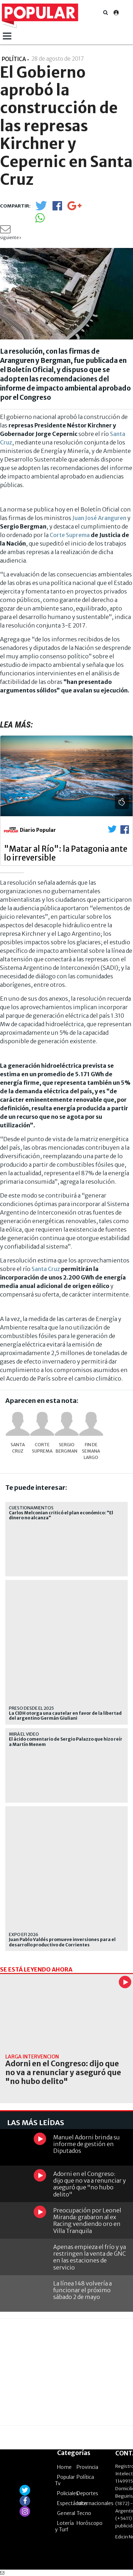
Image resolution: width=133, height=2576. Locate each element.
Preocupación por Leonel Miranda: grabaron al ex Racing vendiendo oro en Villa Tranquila (87, 2220)
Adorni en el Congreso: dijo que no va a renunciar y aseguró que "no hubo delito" (63, 2072)
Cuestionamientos (31, 1507)
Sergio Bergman (66, 1448)
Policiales (67, 2493)
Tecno (84, 2513)
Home (64, 2467)
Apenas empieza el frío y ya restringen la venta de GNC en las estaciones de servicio (89, 2257)
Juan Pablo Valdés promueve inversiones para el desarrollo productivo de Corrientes (62, 1942)
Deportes (87, 2493)
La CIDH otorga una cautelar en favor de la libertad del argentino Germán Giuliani (65, 1716)
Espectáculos (72, 2503)
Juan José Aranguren (99, 517)
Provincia (87, 2467)
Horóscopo (89, 2523)
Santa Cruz (46, 1268)
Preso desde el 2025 (31, 1708)
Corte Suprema (70, 534)
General (66, 2513)
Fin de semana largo (91, 1451)
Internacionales (95, 2503)
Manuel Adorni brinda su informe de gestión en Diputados (86, 2144)
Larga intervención (32, 2056)
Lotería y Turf (64, 2526)
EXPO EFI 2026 (23, 1934)
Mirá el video (24, 1734)
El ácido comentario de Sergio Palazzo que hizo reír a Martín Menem (65, 1742)
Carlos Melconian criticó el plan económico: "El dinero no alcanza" (61, 1515)
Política (85, 2477)
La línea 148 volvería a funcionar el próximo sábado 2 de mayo (82, 2290)
